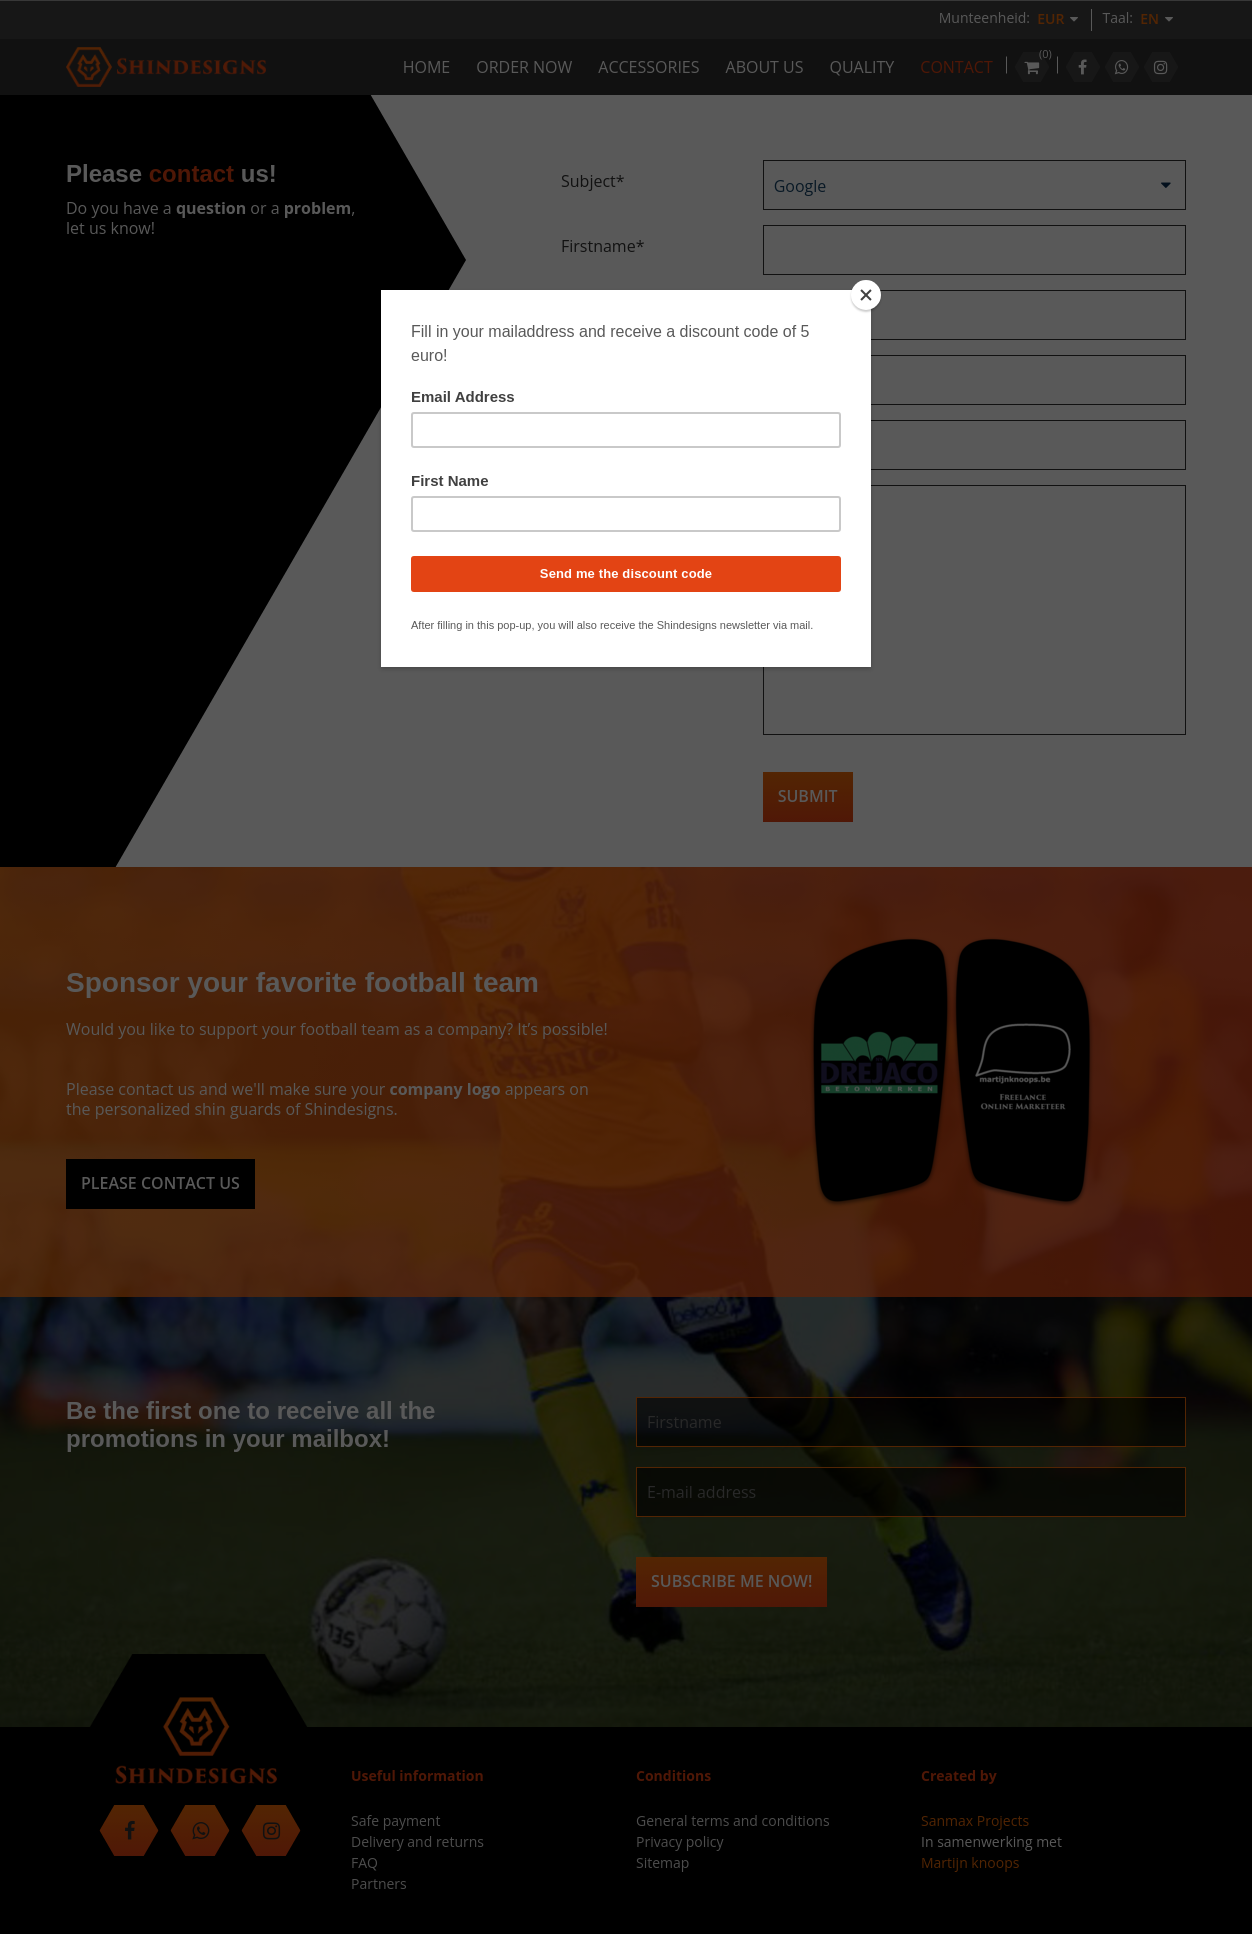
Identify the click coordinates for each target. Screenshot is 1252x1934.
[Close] (866, 295)
